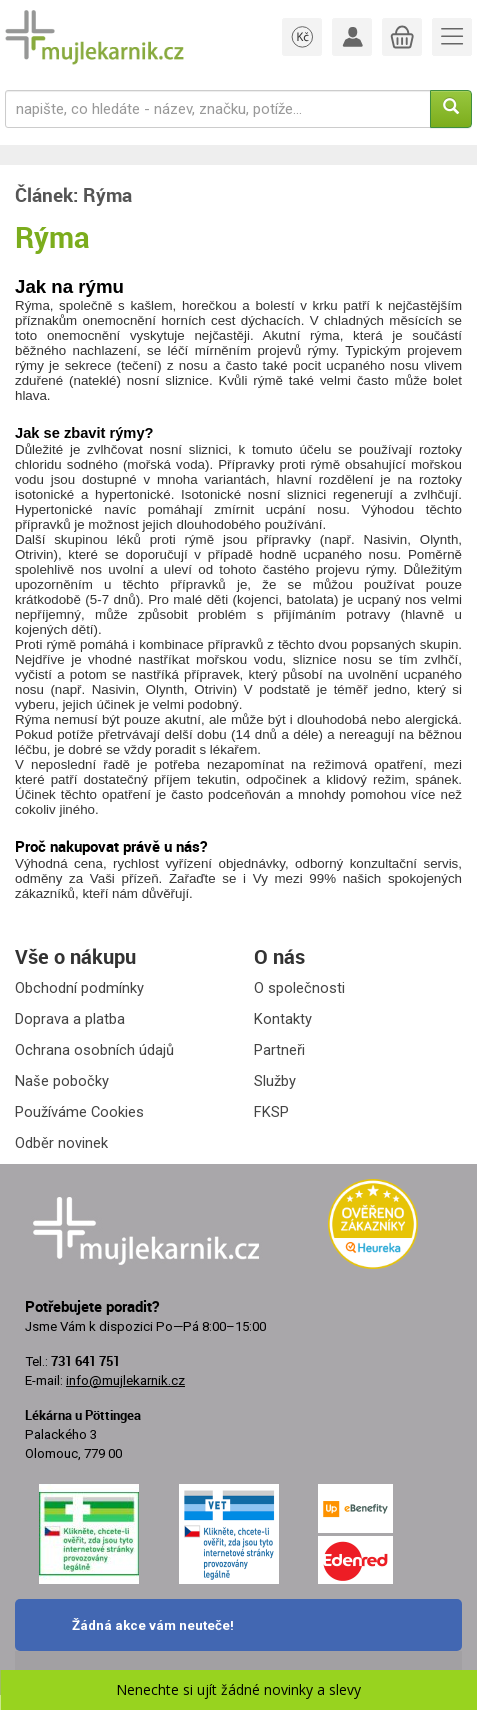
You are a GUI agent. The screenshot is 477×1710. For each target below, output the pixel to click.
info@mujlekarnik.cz (125, 1380)
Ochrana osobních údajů (94, 1050)
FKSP (271, 1112)
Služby (275, 1081)
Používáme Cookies (79, 1112)
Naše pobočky (62, 1081)
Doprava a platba (70, 1019)
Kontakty (283, 1019)
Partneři (279, 1050)
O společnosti (299, 988)
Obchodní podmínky (79, 988)
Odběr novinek (61, 1143)
